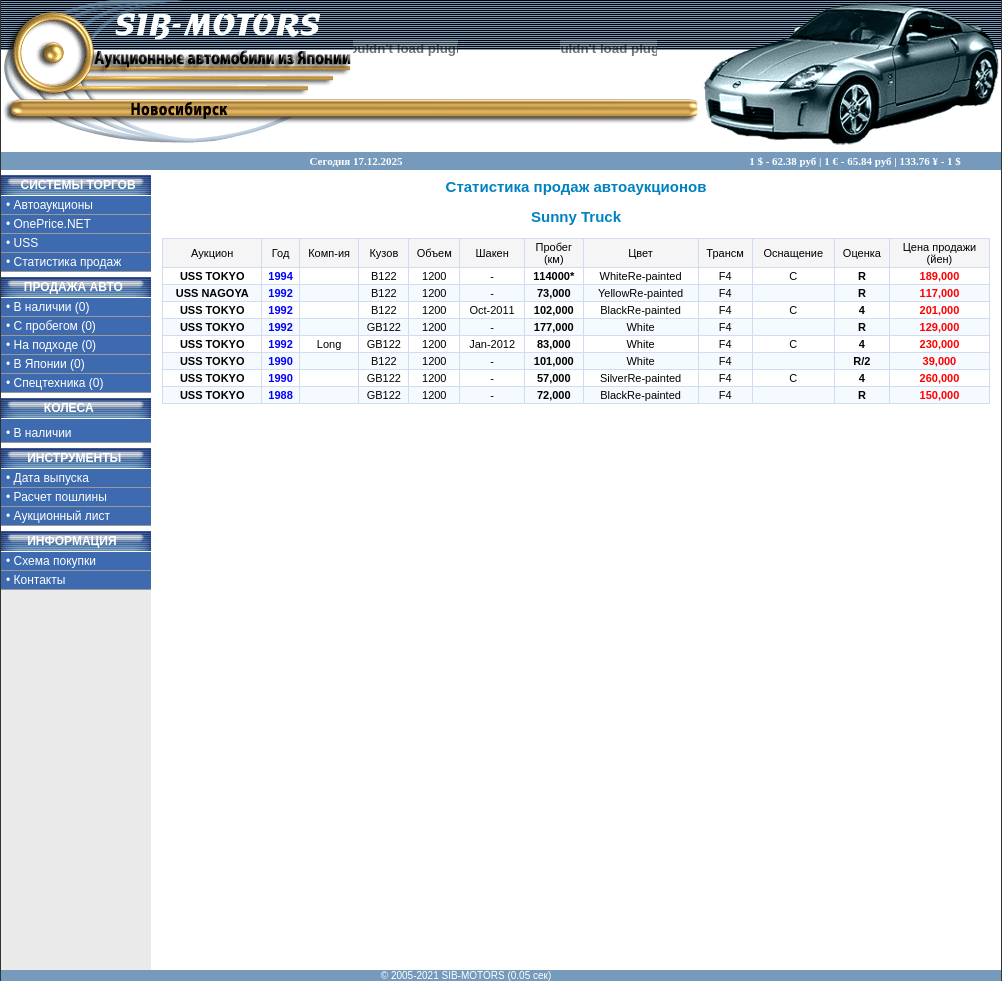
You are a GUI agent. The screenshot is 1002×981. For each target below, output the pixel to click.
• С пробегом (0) (51, 326)
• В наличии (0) (48, 307)
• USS (22, 243)
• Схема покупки (51, 561)
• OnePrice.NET (48, 224)
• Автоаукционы (49, 205)
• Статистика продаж (63, 262)
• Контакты (35, 580)
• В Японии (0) (45, 364)
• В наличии (57, 430)
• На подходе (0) (51, 345)
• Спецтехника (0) (55, 383)
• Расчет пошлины (56, 497)
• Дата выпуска (47, 478)
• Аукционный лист (58, 516)
